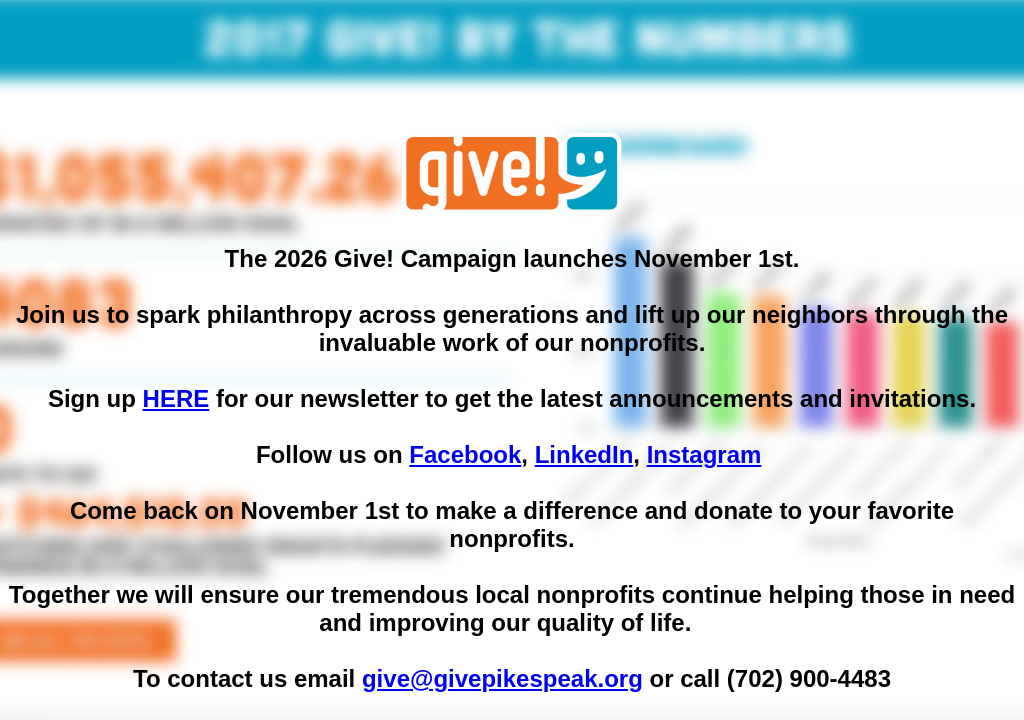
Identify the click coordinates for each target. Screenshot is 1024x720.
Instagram (704, 454)
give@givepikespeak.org (502, 678)
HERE (176, 398)
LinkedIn (584, 454)
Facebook (465, 454)
